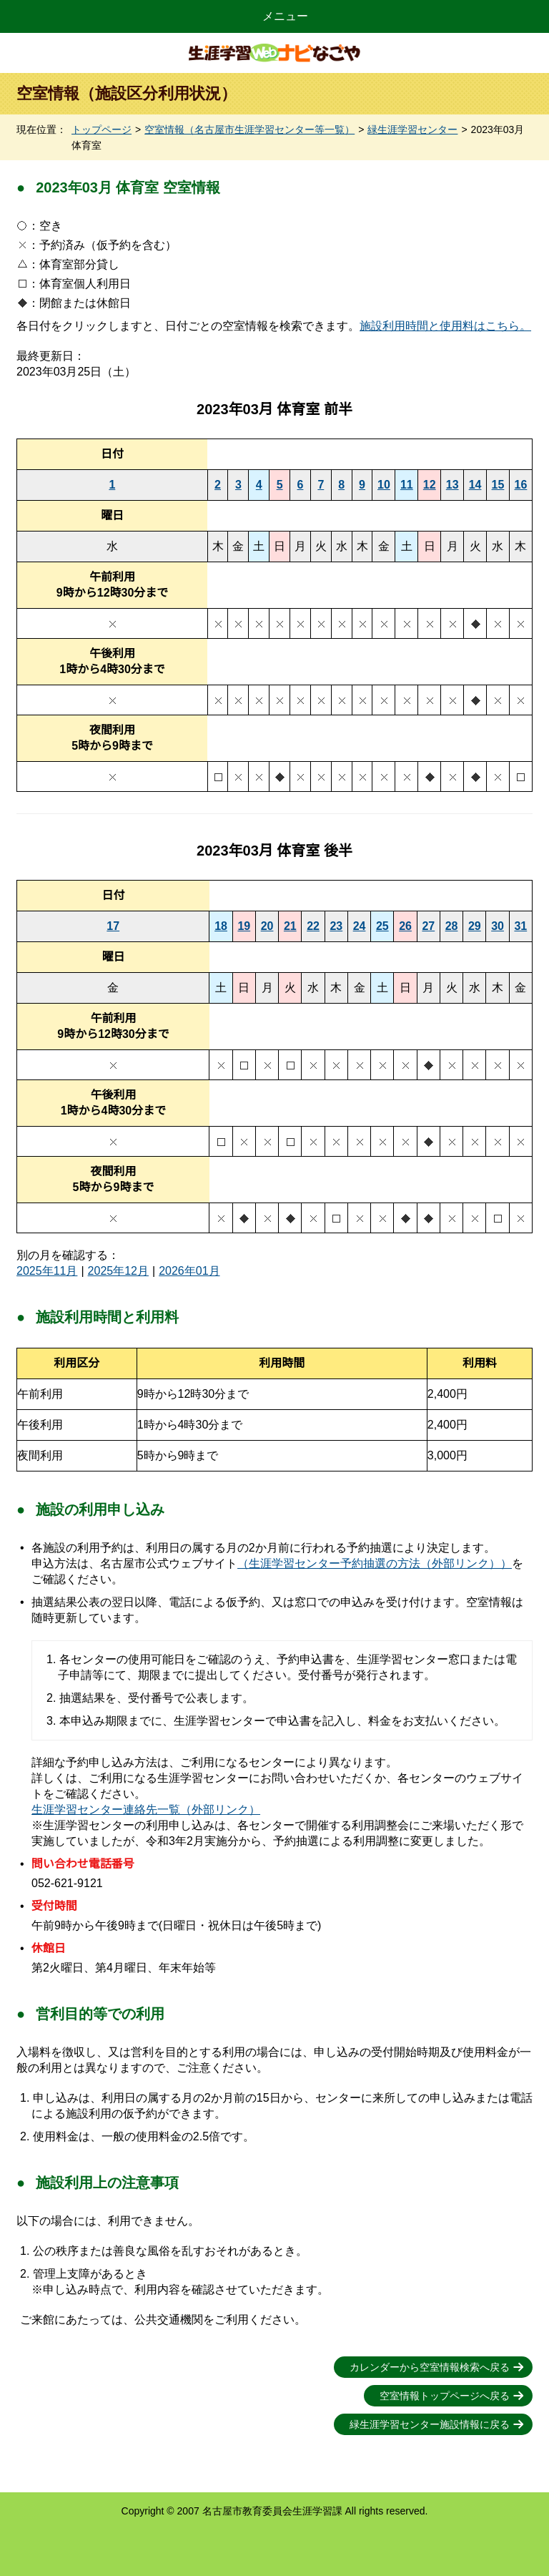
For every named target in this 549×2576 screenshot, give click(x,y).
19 (243, 926)
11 (406, 485)
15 (498, 485)
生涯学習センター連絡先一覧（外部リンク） (145, 1809)
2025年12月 (118, 1271)
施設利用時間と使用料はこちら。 (445, 326)
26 (405, 926)
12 (429, 485)
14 (475, 485)
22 (313, 926)
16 (521, 485)
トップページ (101, 129)
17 (113, 926)
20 (267, 926)
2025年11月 (46, 1271)
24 (359, 926)
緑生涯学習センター (412, 129)
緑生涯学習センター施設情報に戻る (430, 2424)
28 (451, 926)
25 (382, 926)
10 (383, 485)
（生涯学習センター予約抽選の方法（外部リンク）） (374, 1563)
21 (290, 926)
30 (497, 926)
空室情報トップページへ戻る (445, 2395)
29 (474, 926)
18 (220, 926)
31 (520, 926)
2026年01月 (189, 1271)
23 (336, 926)
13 (452, 485)
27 (428, 926)
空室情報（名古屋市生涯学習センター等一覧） (249, 129)
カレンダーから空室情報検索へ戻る (430, 2367)
